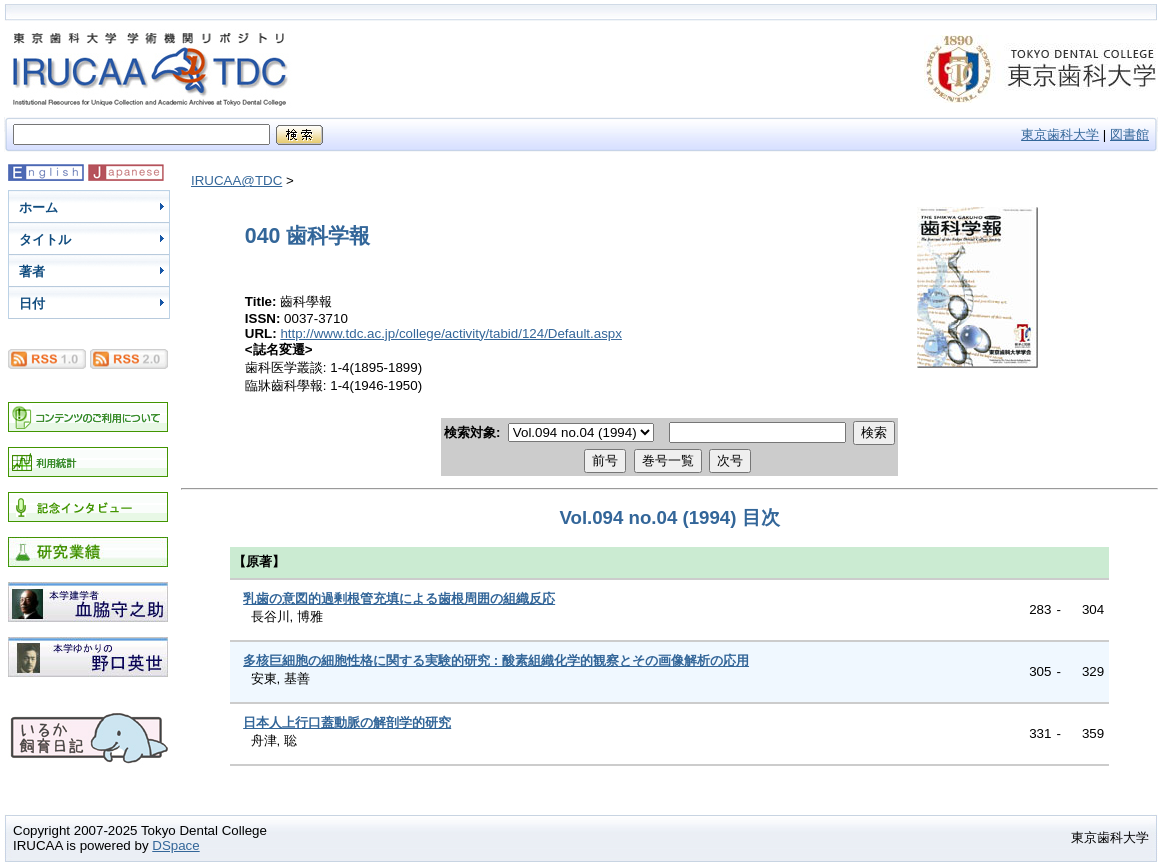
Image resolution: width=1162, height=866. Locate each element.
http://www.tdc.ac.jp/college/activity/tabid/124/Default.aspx (451, 333)
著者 (32, 271)
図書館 (1129, 134)
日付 (32, 303)
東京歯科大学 (1060, 134)
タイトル (45, 239)
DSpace (175, 845)
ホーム (38, 207)
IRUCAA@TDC (236, 180)
